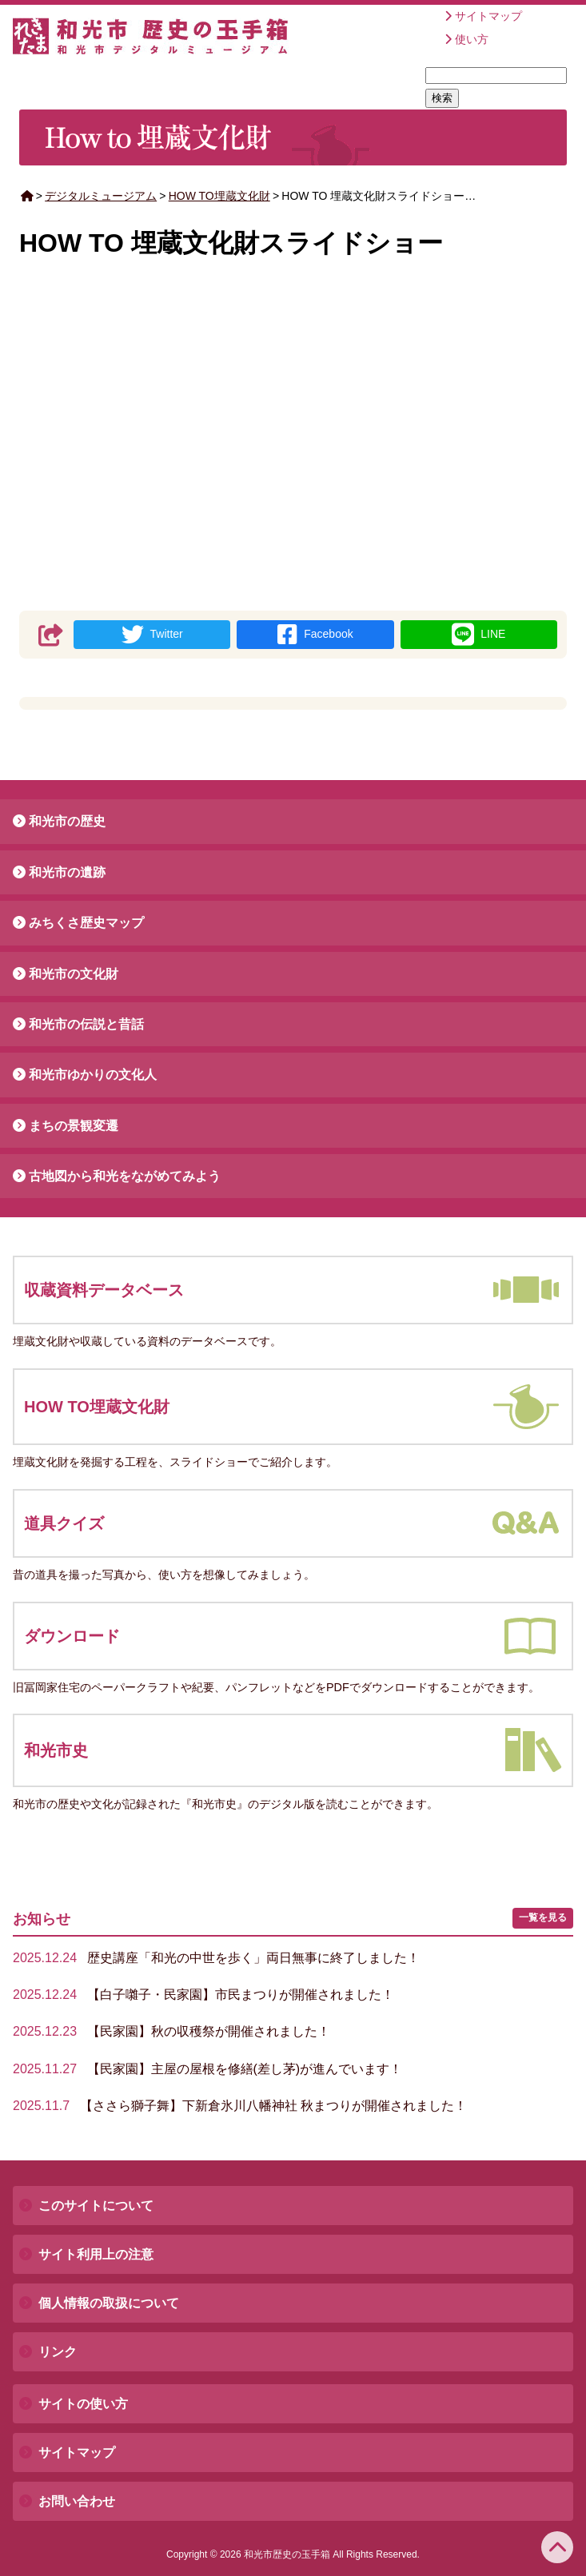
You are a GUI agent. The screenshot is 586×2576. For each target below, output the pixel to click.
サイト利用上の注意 (95, 2254)
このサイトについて (95, 2205)
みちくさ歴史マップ (86, 923)
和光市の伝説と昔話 (86, 1024)
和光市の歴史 (67, 821)
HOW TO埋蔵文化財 (219, 195)
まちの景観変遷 (73, 1126)
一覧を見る (543, 1917)
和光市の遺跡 (67, 872)
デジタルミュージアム (101, 195)
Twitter (152, 634)
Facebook (315, 634)
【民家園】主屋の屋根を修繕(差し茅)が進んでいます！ (207, 2069)
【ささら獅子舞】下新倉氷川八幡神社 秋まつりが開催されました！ (240, 2105)
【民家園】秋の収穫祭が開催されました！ (171, 2031)
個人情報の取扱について (108, 2303)
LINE (478, 634)
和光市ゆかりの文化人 (93, 1074)
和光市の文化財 (73, 974)
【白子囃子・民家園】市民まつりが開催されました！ (203, 1994)
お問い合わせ (76, 2501)
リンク (57, 2352)
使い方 (471, 39)
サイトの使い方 (83, 2404)
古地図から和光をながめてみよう (125, 1176)
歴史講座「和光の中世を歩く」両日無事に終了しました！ (216, 1958)
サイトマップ (488, 16)
